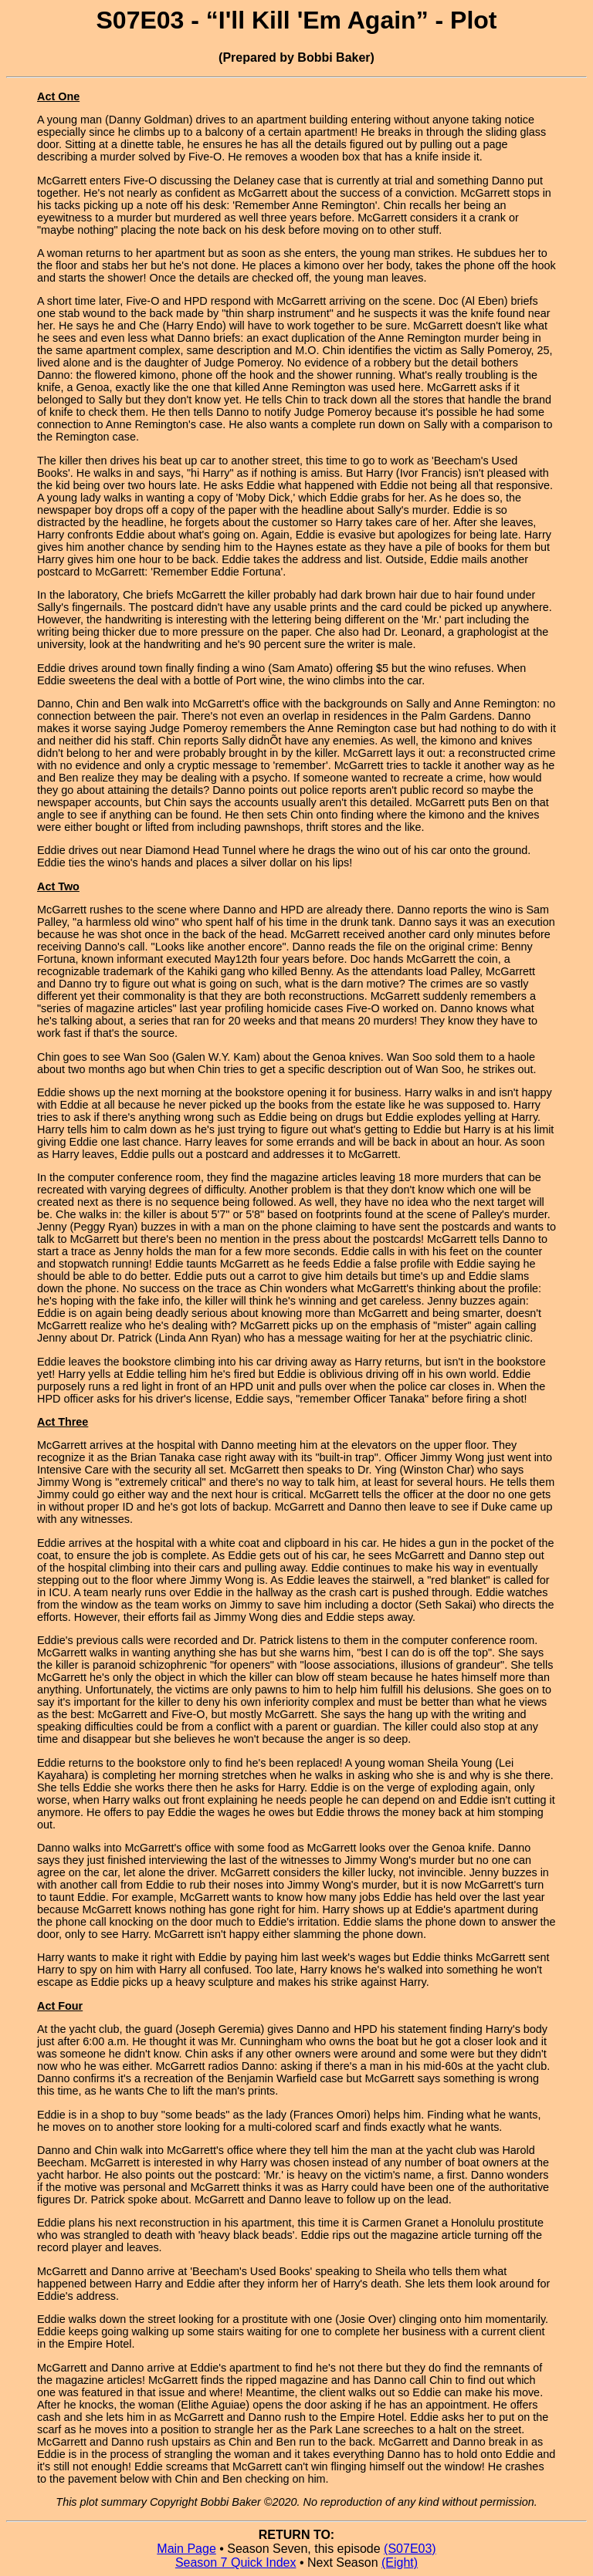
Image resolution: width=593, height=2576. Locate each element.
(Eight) (399, 2562)
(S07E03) (410, 2548)
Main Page (186, 2548)
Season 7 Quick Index (235, 2562)
